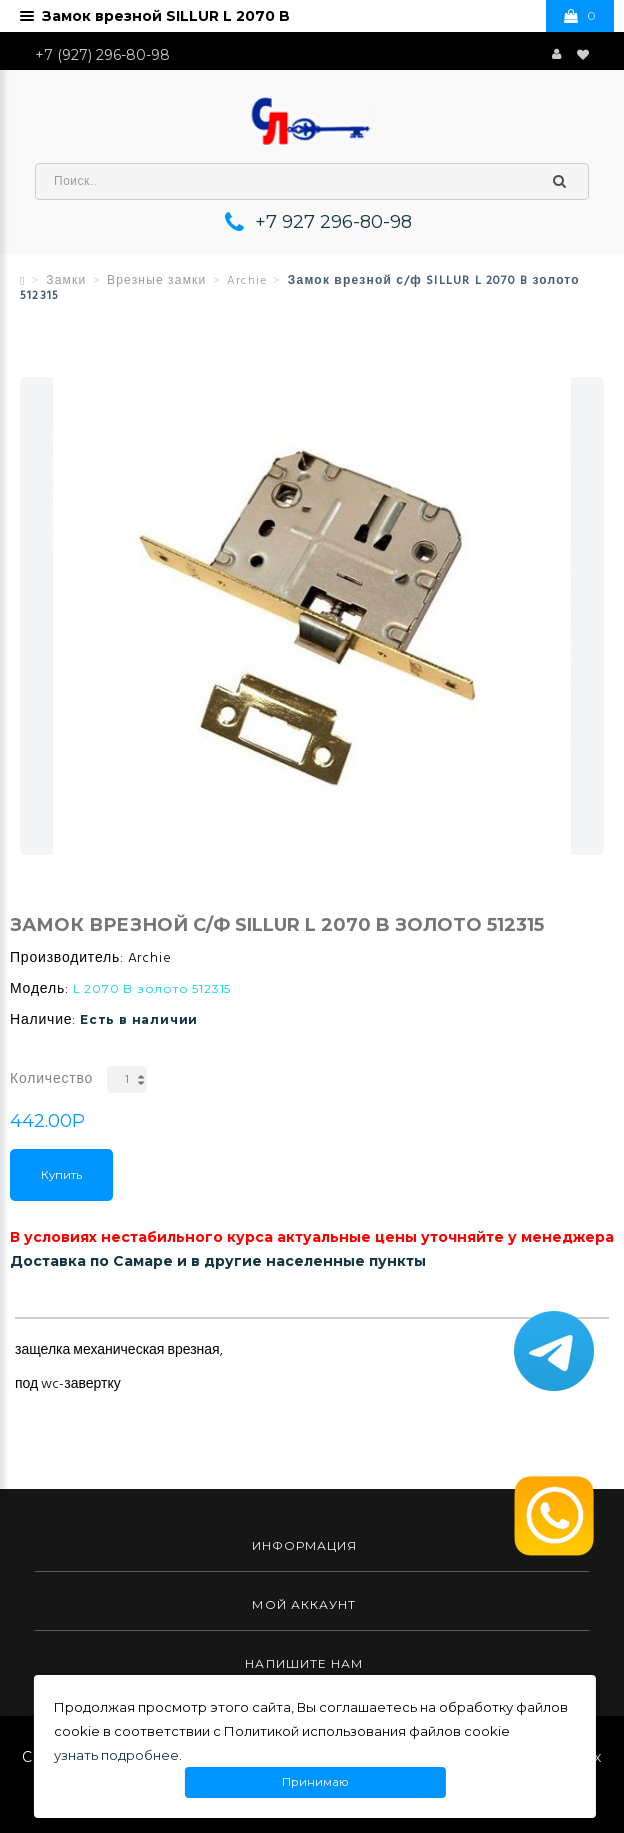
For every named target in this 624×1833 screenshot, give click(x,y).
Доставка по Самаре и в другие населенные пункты (218, 1261)
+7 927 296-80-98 (333, 222)
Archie (247, 281)
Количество (51, 1079)
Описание (52, 1302)
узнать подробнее (116, 1755)
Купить (61, 1175)
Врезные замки (157, 281)
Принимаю (315, 1782)
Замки (66, 281)
